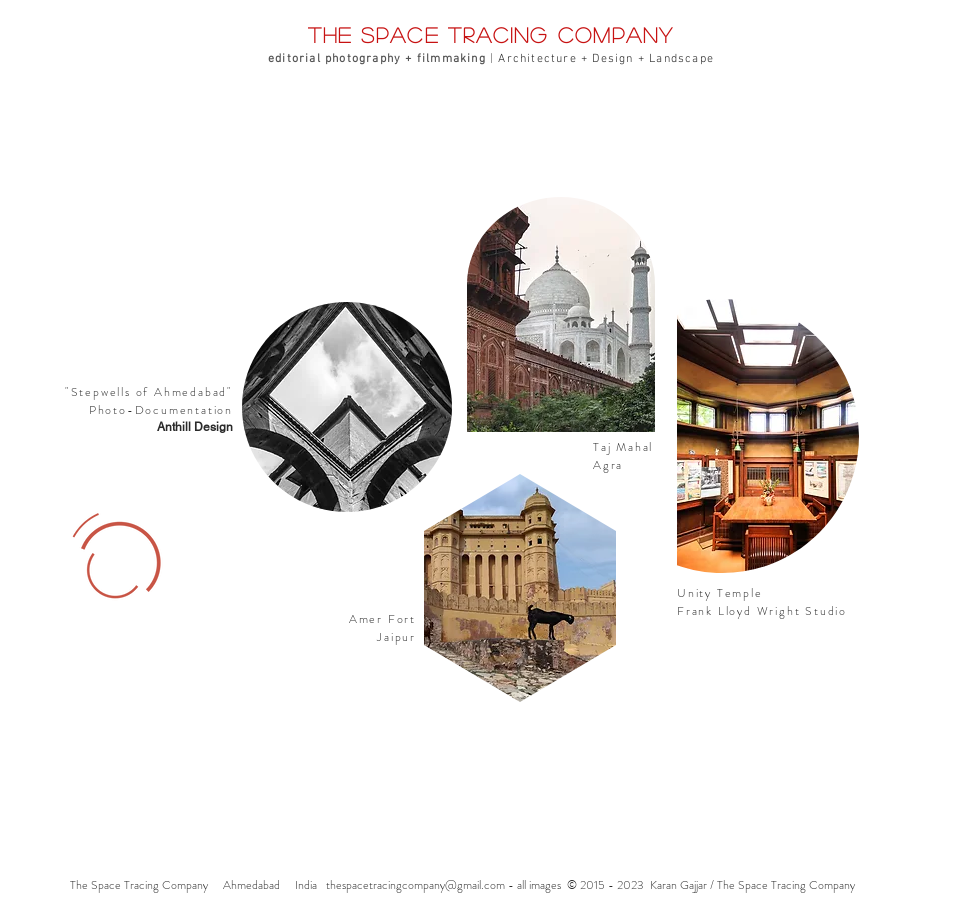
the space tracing (433, 34)
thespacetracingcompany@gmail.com (415, 885)
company (616, 34)
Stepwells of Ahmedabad (149, 392)
